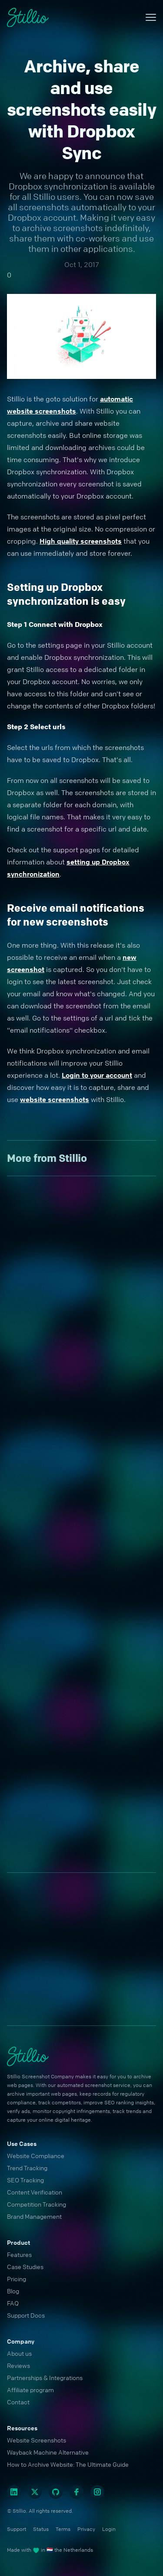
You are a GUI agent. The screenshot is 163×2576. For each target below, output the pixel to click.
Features (19, 2254)
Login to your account (97, 1075)
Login (109, 2529)
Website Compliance (35, 2155)
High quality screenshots (81, 541)
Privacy (86, 2529)
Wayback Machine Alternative (48, 2452)
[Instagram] (97, 2492)
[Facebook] (76, 2492)
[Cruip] (28, 17)
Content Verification (34, 2192)
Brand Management (34, 2216)
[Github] (56, 2492)
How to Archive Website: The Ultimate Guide (68, 2464)
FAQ (13, 2303)
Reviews (18, 2365)
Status (41, 2529)
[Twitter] (35, 2492)
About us (19, 2353)
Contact (18, 2402)
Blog (13, 2291)
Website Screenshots (36, 2440)
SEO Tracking (25, 2180)
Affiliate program (30, 2389)
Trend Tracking (27, 2168)
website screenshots (54, 1099)
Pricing (16, 2279)
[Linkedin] (14, 2492)
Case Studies (25, 2266)
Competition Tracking (36, 2204)
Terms (63, 2529)
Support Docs (26, 2315)
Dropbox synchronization (58, 186)
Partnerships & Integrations (45, 2377)
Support (16, 2529)
